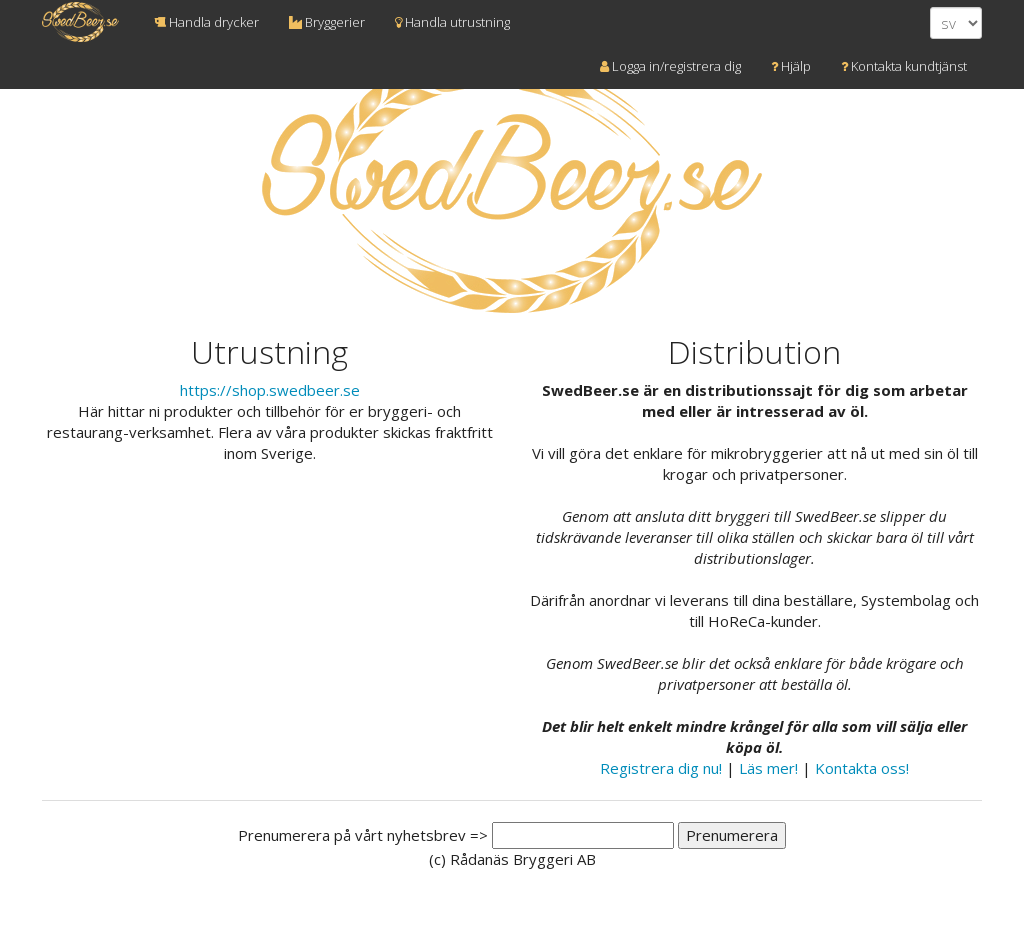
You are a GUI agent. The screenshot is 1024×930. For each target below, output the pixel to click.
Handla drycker (206, 22)
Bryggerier (327, 22)
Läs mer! (768, 768)
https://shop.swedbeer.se (270, 390)
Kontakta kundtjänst (904, 66)
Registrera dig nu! (661, 768)
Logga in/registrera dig (670, 66)
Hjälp (791, 66)
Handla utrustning (452, 22)
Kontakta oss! (862, 768)
